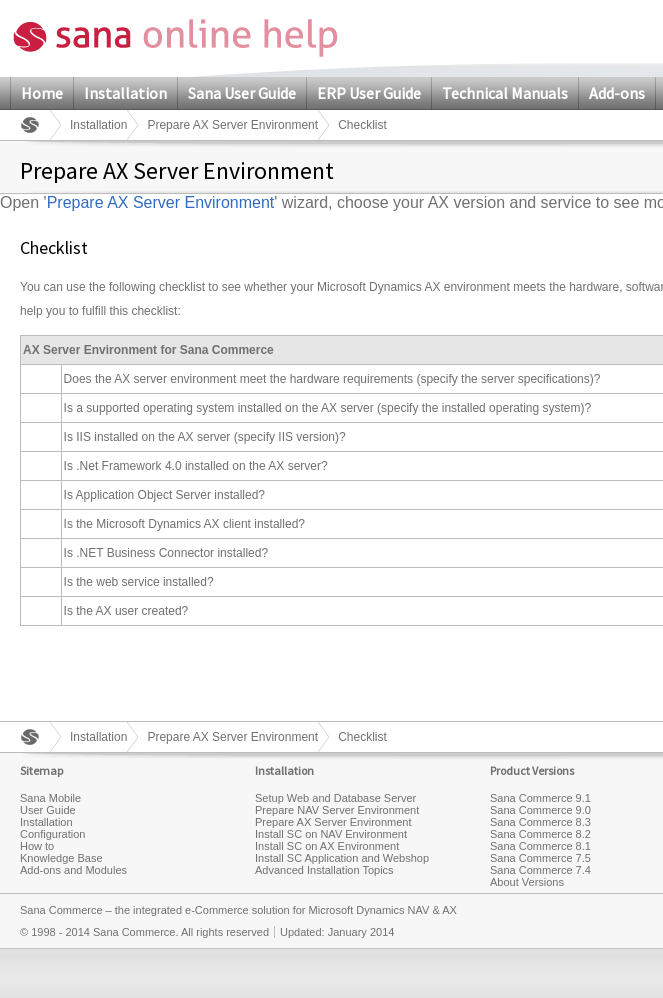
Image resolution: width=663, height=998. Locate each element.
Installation (125, 93)
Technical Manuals (505, 93)
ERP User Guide (369, 93)
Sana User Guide (242, 93)
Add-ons (617, 93)
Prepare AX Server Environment (232, 125)
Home (42, 93)
